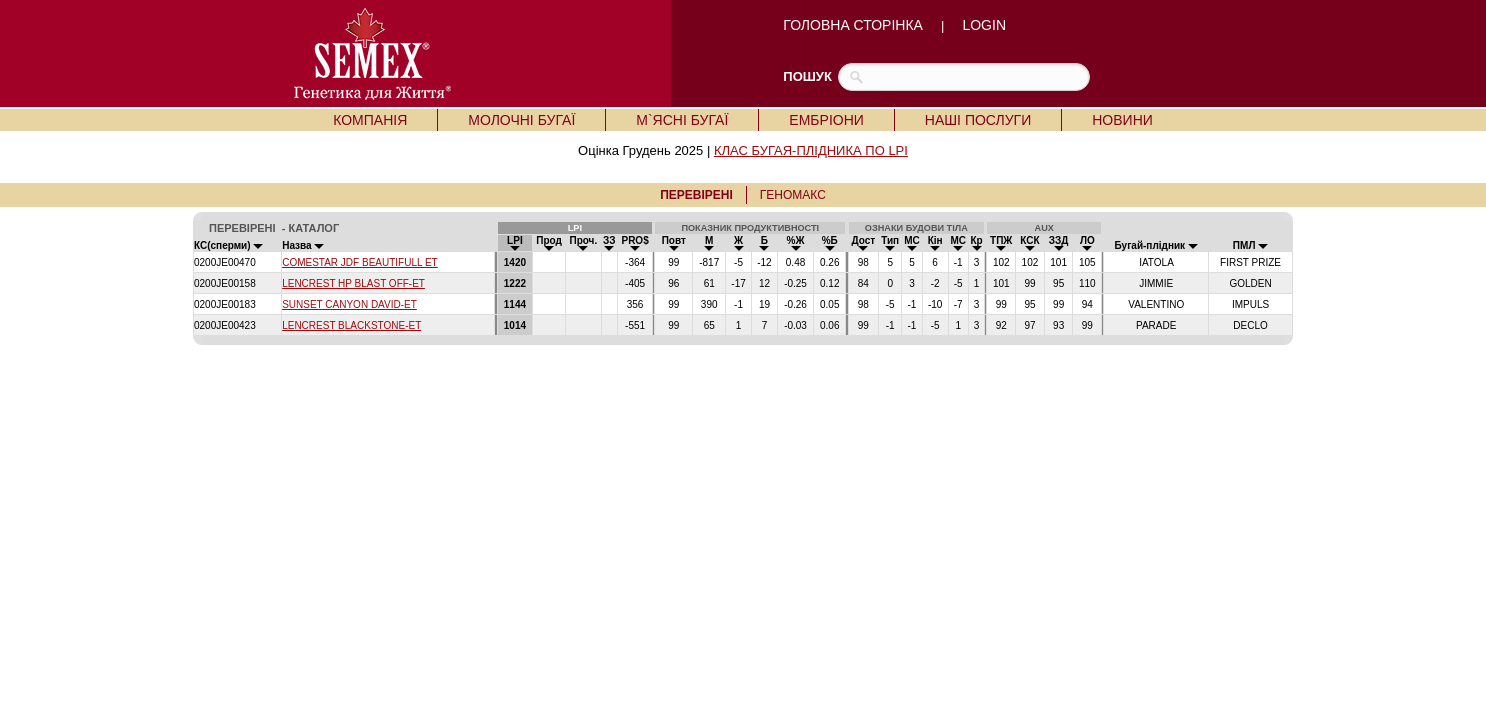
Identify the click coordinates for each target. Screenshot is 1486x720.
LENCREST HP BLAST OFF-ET (353, 283)
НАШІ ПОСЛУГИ (978, 120)
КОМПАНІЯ (370, 120)
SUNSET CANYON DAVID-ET (349, 304)
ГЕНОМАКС (793, 195)
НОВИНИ (1122, 120)
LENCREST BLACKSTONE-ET (351, 325)
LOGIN (984, 25)
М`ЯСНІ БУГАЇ (682, 120)
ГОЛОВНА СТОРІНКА (853, 25)
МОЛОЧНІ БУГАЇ (521, 120)
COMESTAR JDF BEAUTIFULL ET (360, 262)
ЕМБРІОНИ (826, 120)
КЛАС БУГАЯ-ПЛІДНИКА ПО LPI (811, 150)
